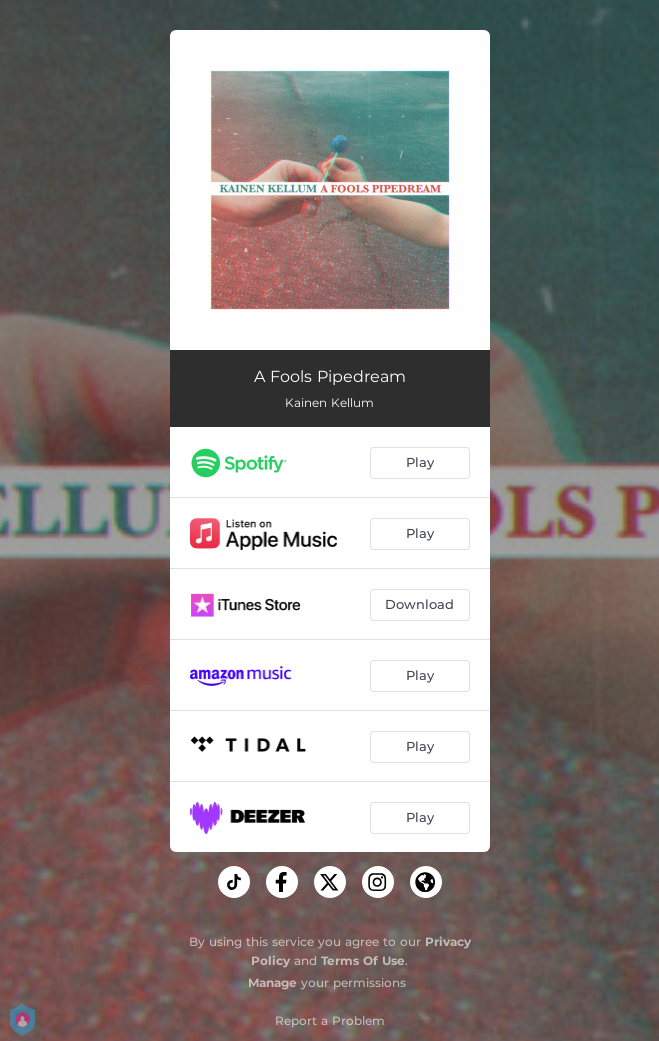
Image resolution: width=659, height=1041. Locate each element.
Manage (272, 982)
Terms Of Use (363, 960)
